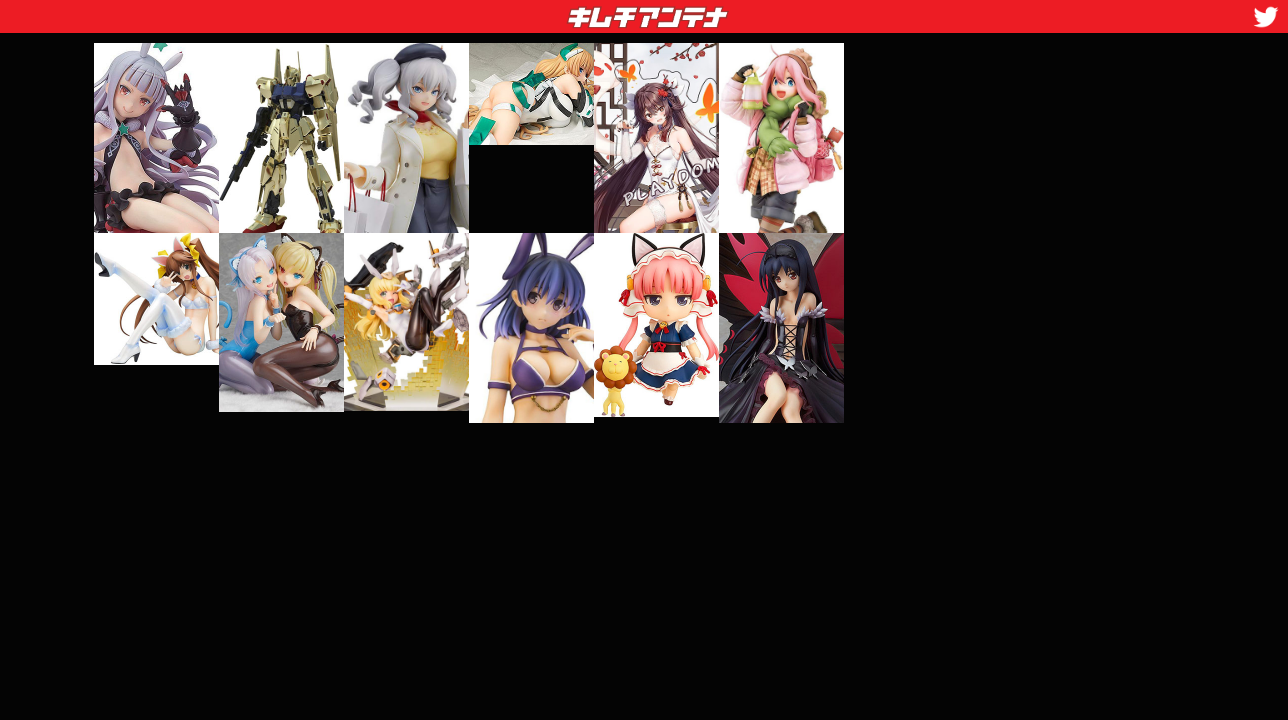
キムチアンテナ (502, 11)
